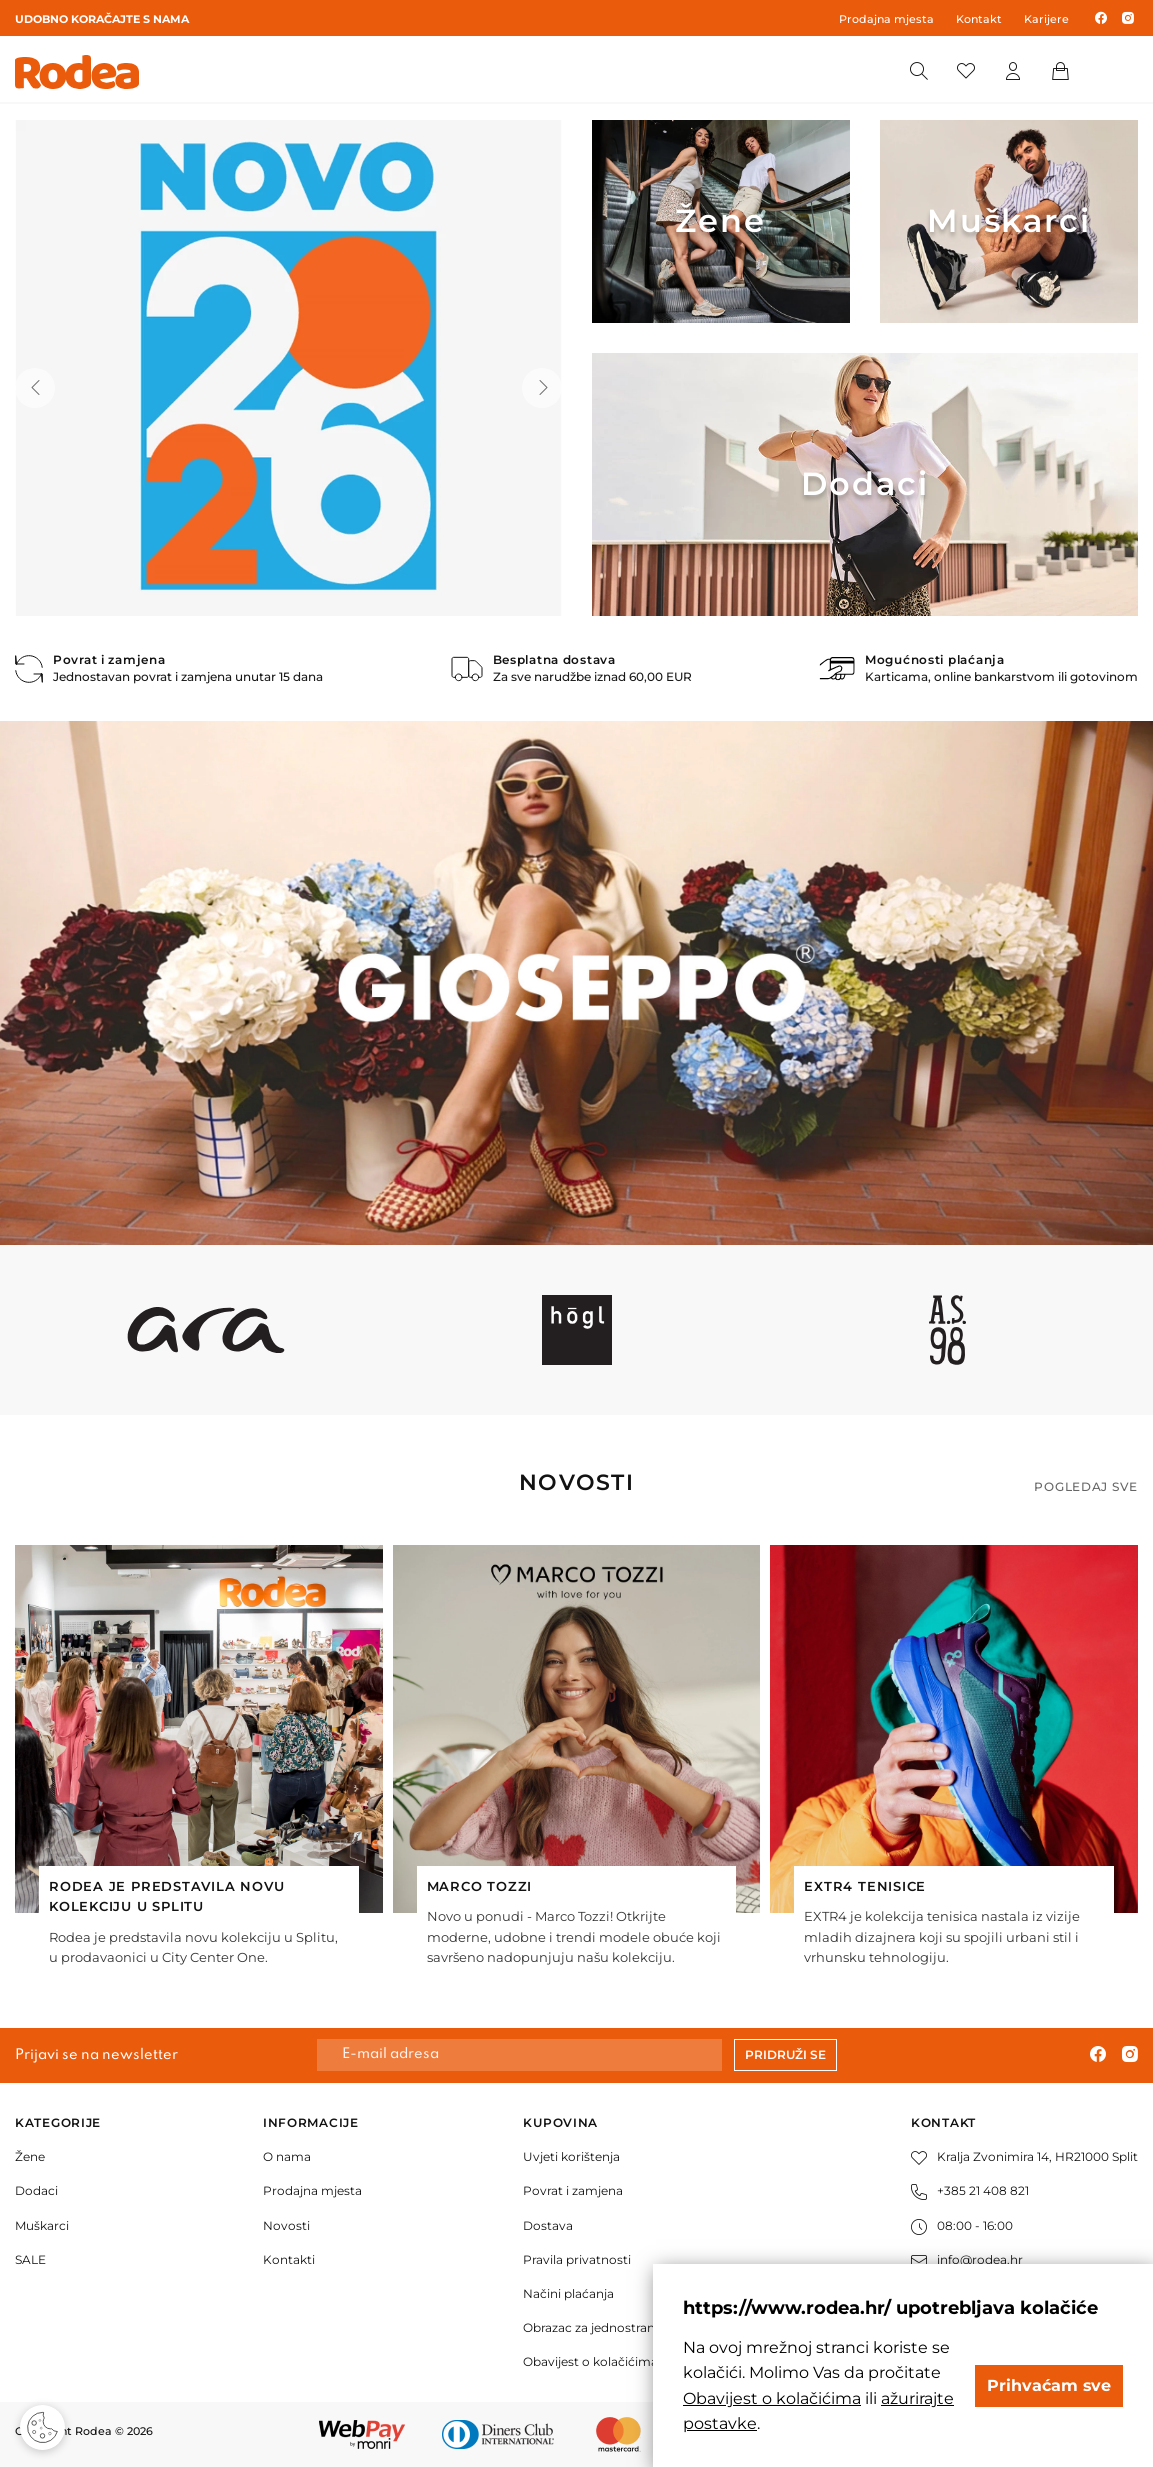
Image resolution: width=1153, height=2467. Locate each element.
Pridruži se (785, 2054)
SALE (30, 2259)
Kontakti (289, 2259)
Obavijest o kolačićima (590, 2361)
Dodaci (36, 2190)
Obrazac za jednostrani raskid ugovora (636, 2327)
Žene (30, 2156)
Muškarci (42, 2225)
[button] (35, 388)
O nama (287, 2156)
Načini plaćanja (568, 2293)
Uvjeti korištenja (571, 2156)
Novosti (286, 2225)
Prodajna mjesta (886, 19)
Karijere (1046, 19)
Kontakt (979, 19)
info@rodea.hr (967, 2259)
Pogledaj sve (1086, 1486)
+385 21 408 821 (970, 2190)
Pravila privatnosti (577, 2259)
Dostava (548, 2225)
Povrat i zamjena (573, 2190)
